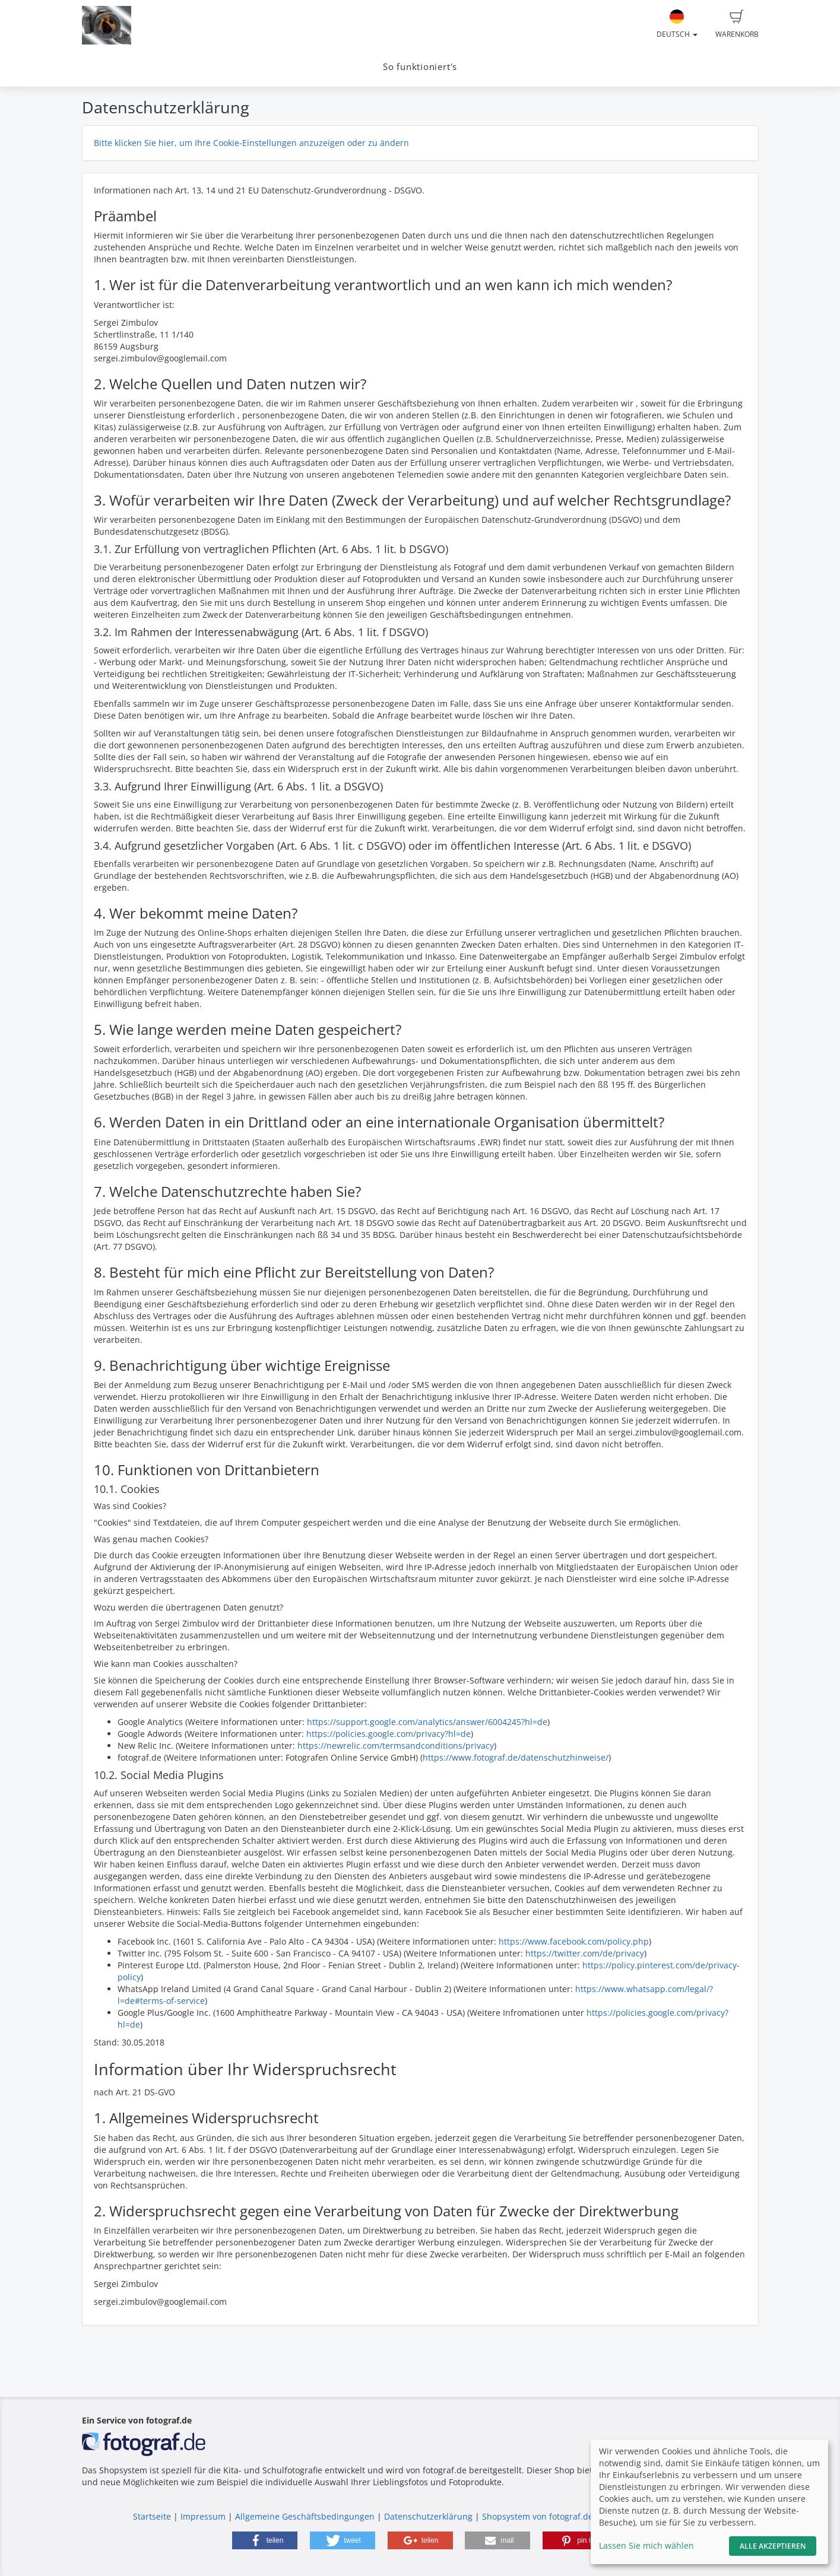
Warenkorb (737, 24)
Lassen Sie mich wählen (646, 2545)
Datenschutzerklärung (428, 2516)
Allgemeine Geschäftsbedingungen (305, 2516)
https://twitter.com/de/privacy (584, 1953)
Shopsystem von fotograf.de (537, 2516)
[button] (264, 2540)
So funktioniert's (420, 67)
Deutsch (677, 24)
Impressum (203, 2516)
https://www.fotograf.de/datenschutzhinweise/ (515, 1757)
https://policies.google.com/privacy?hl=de (388, 1733)
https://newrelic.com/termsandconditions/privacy (395, 1745)
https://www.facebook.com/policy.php (574, 1941)
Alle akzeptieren (773, 2546)
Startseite (152, 2516)
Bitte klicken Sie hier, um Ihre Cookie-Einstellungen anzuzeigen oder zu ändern (251, 142)
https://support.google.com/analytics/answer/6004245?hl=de (427, 1721)
